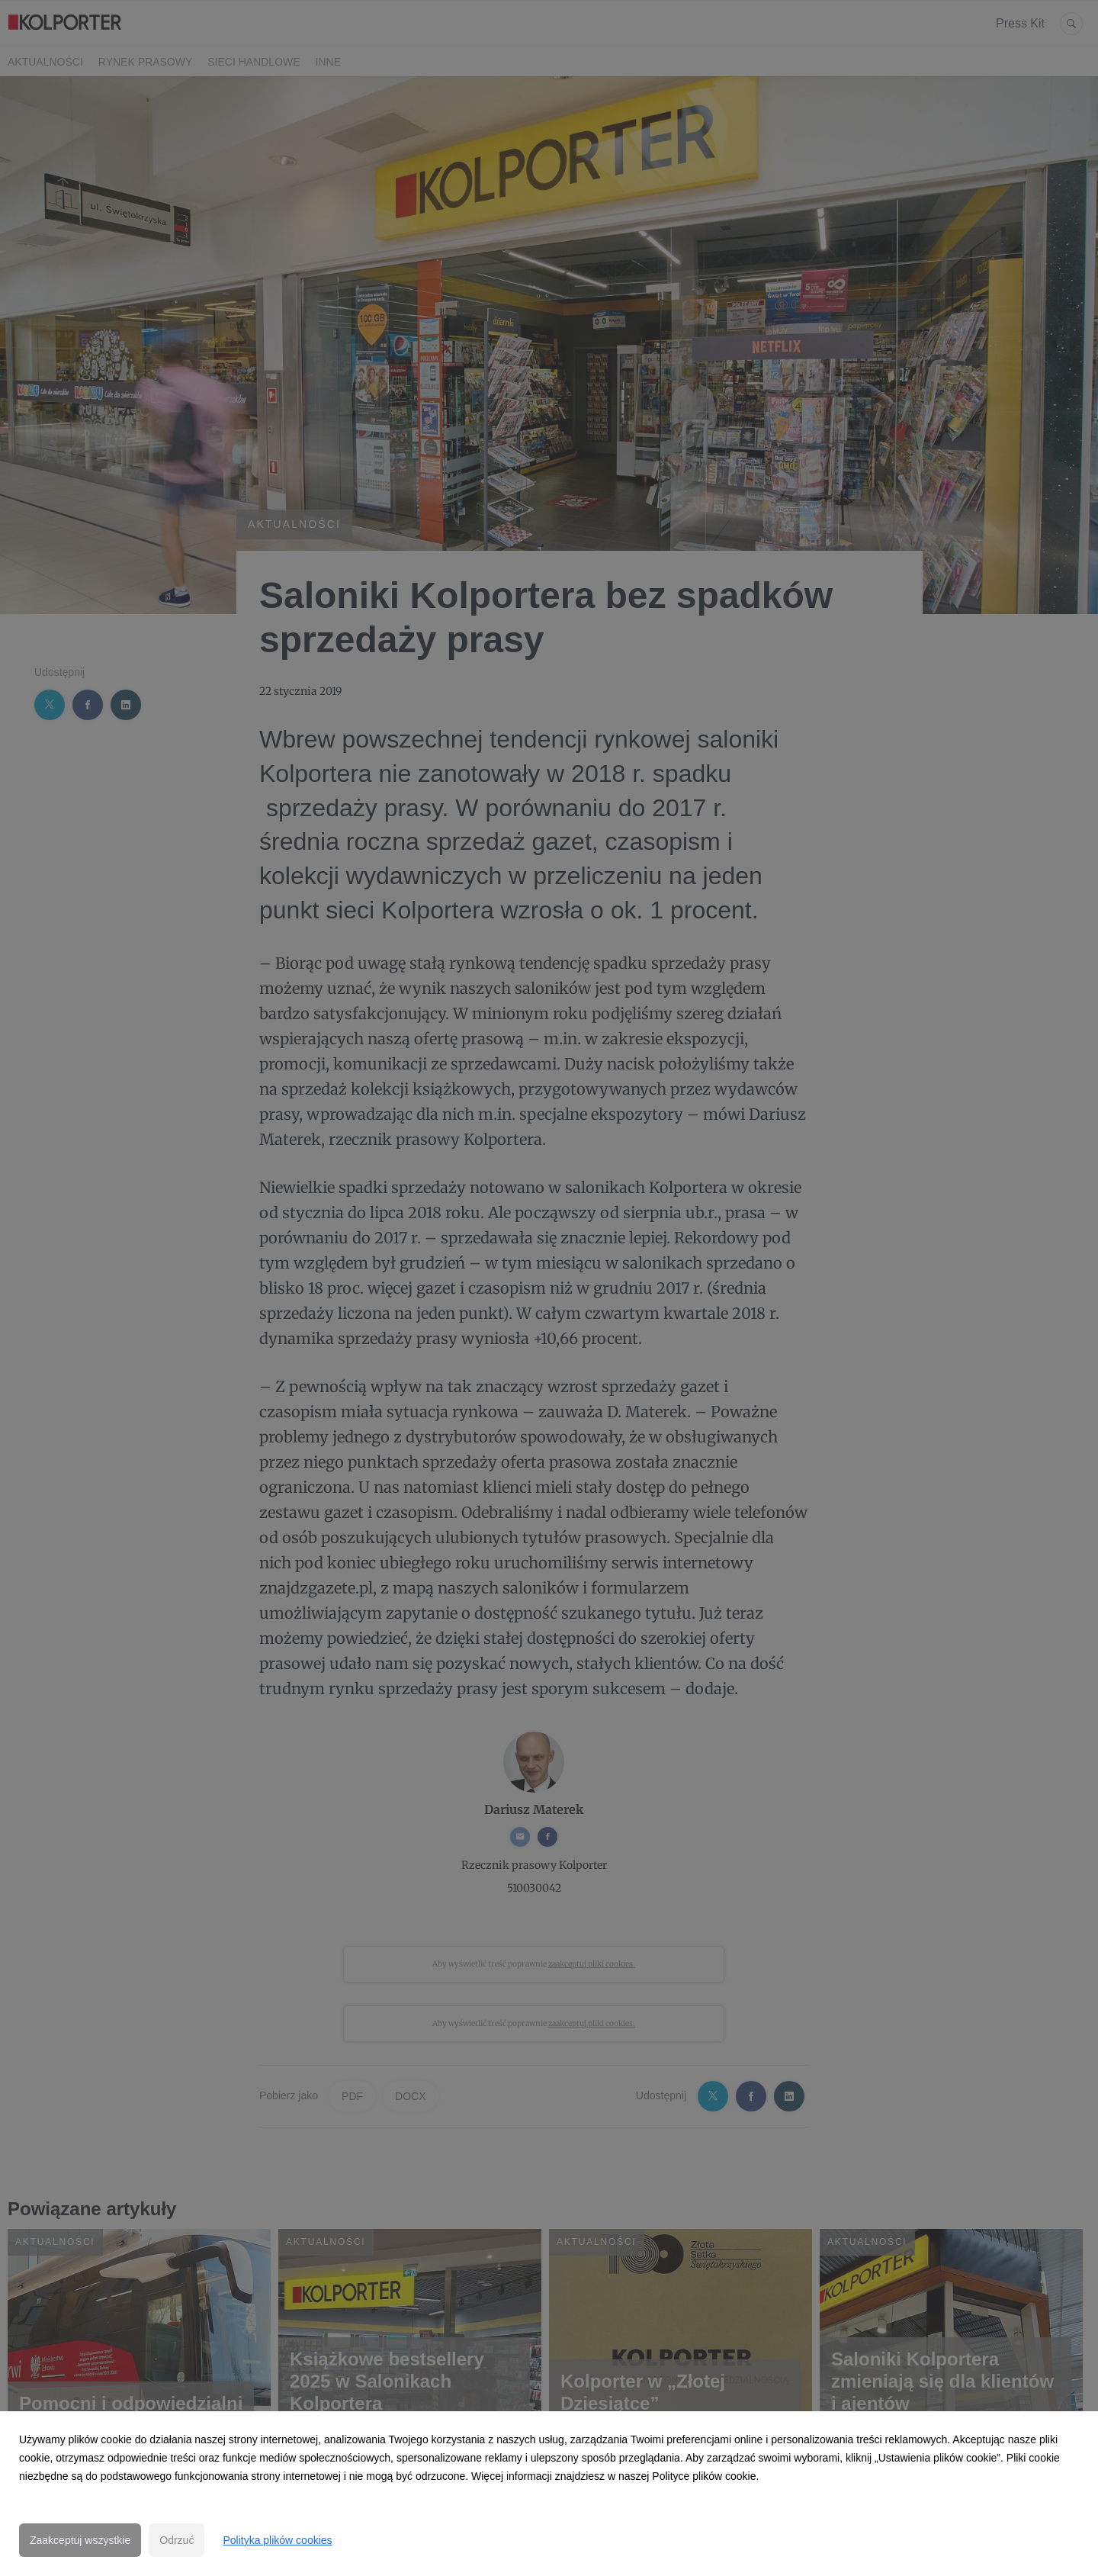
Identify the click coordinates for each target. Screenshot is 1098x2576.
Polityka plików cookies (277, 2540)
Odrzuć (176, 2540)
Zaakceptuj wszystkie (80, 2540)
